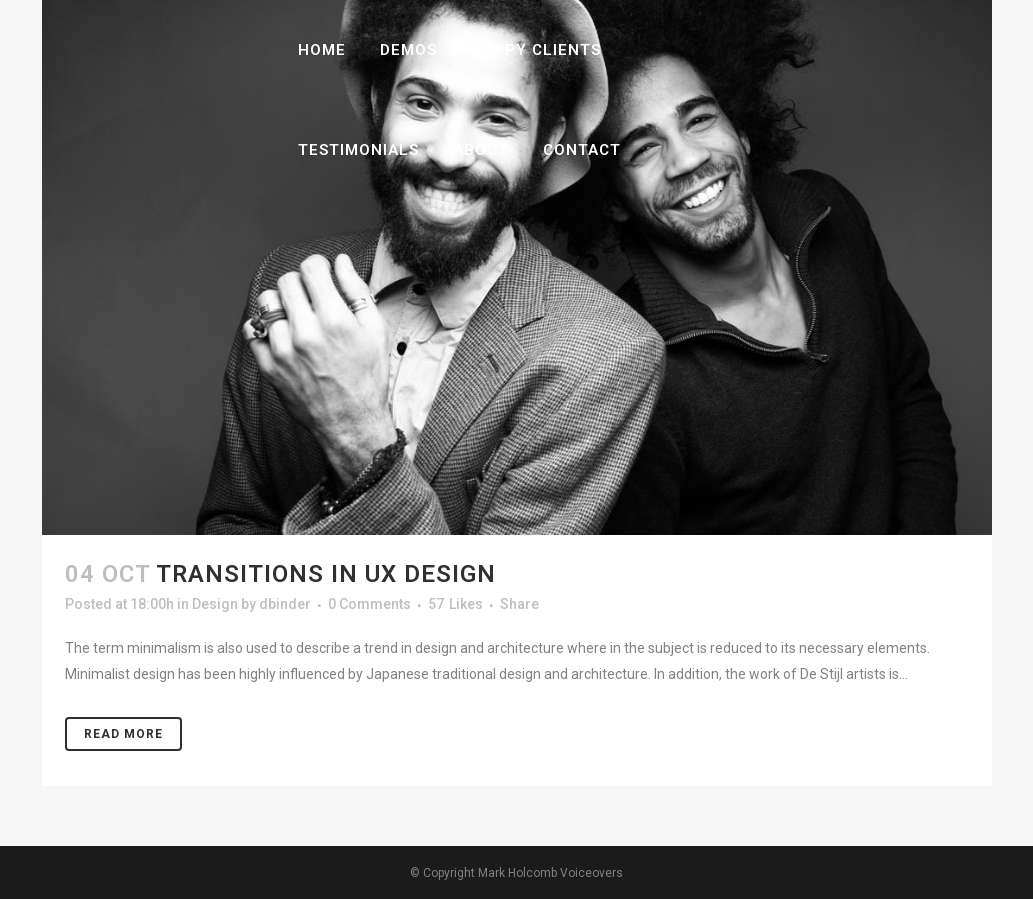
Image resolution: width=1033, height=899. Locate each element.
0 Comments (369, 604)
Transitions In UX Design (326, 574)
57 (455, 604)
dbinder (285, 604)
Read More (123, 734)
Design (215, 604)
